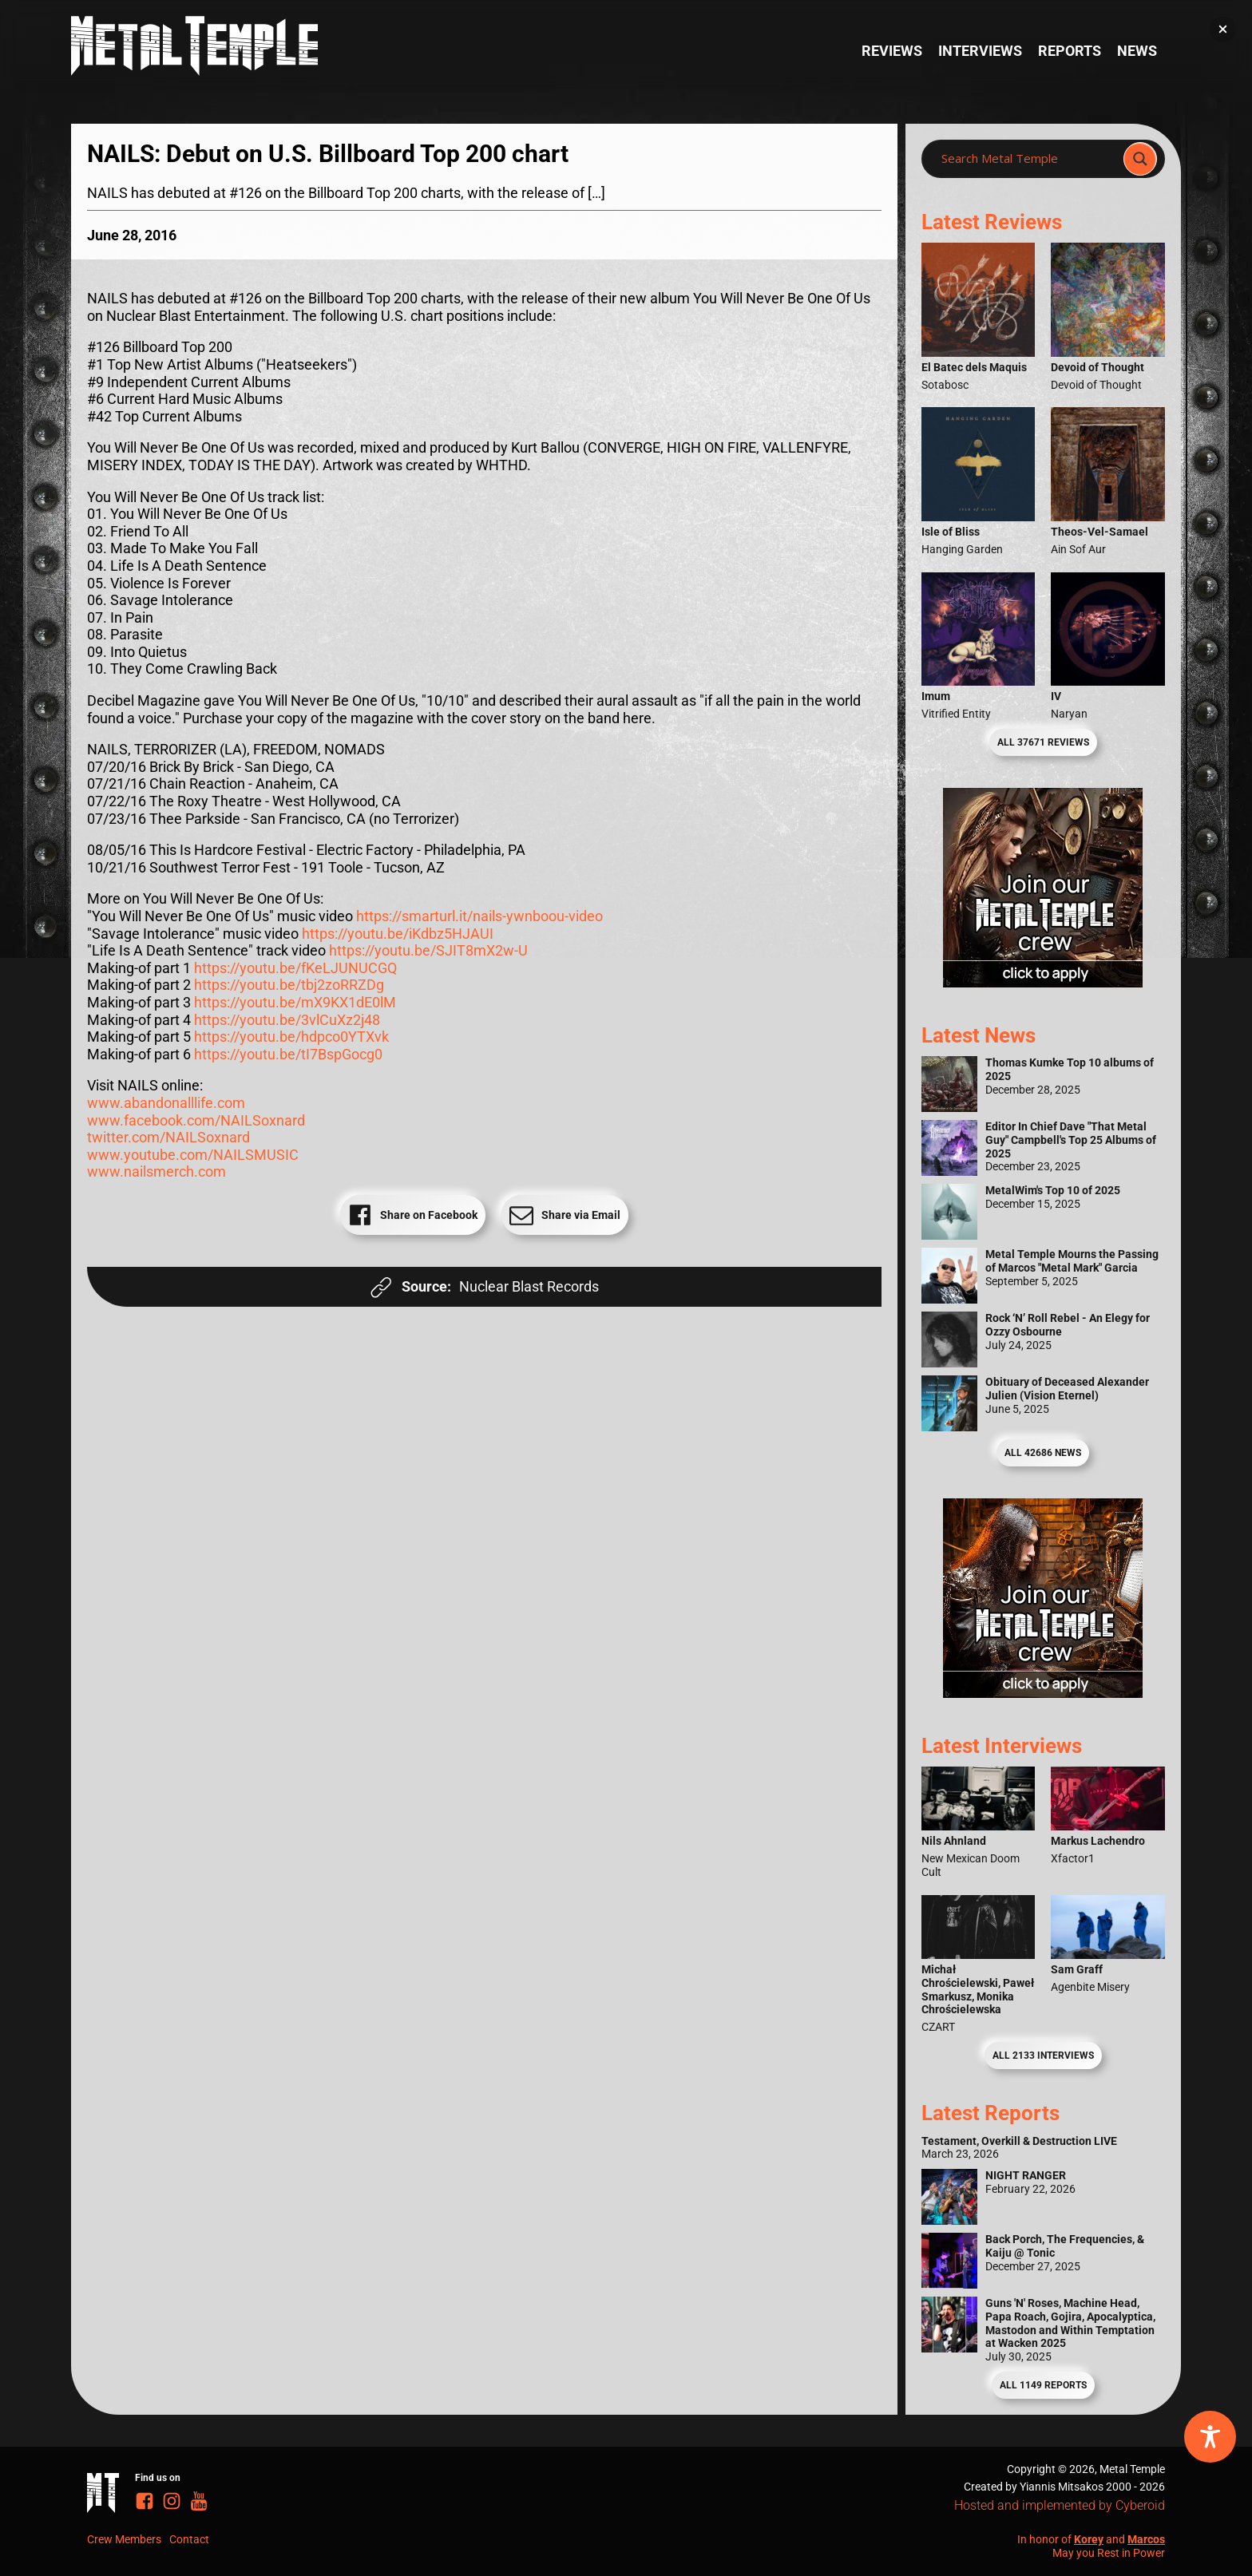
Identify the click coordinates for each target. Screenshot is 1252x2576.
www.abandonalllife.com (166, 1102)
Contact (189, 2539)
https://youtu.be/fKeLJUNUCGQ (295, 968)
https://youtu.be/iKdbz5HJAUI (397, 933)
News (1137, 50)
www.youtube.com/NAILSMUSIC (193, 1154)
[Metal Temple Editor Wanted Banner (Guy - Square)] (1043, 1692)
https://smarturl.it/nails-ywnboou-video (479, 916)
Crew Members (124, 2539)
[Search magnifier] (1140, 159)
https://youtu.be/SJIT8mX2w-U (428, 950)
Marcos (1146, 2539)
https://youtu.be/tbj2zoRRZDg (289, 984)
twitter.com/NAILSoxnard (168, 1137)
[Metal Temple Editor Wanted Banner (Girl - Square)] (1043, 982)
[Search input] (1027, 159)
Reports (1069, 50)
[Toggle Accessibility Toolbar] (1210, 2436)
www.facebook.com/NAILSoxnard (196, 1120)
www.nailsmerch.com (156, 1171)
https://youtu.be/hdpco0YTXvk (291, 1036)
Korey (1088, 2539)
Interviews (980, 50)
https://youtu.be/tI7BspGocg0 (288, 1054)
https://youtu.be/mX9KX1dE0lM (295, 1002)
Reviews (892, 50)
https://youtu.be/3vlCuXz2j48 (287, 1019)
